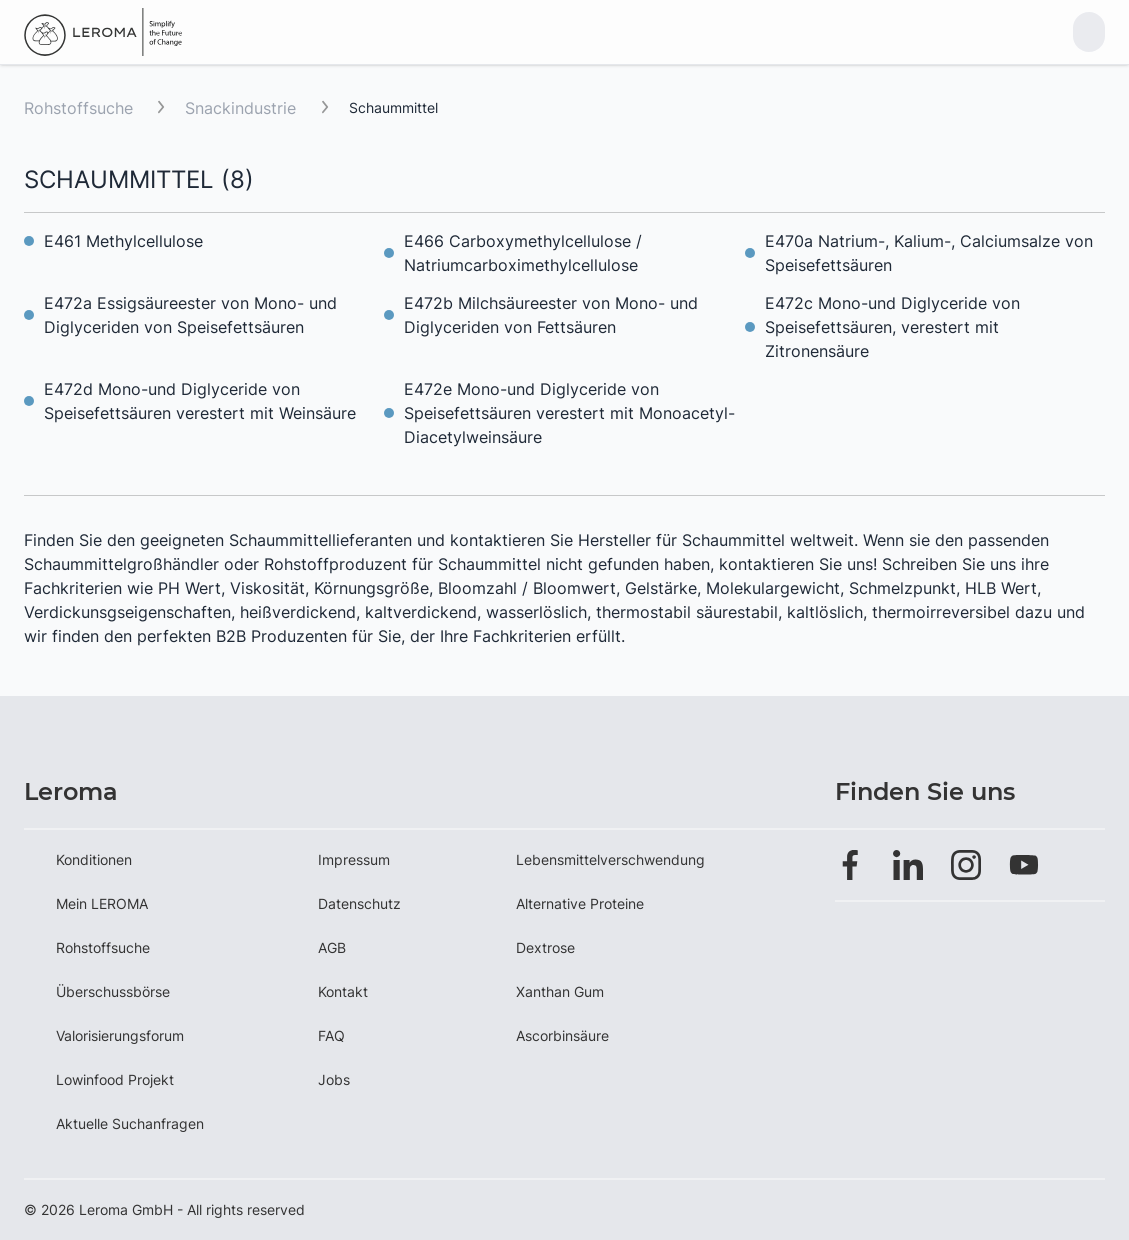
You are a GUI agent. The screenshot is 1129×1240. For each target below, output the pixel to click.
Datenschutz (359, 903)
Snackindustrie (243, 108)
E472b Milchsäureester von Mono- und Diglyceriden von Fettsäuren (551, 315)
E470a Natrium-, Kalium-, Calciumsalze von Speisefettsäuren (929, 253)
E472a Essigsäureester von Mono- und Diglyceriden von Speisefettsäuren (190, 315)
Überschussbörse (113, 991)
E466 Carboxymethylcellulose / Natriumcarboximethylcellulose (523, 253)
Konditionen (94, 859)
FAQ (331, 1035)
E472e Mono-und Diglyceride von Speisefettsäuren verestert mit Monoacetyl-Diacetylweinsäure (569, 413)
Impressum (354, 859)
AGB (332, 947)
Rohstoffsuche (78, 108)
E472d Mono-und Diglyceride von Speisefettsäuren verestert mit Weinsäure (200, 401)
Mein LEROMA (102, 903)
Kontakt (343, 991)
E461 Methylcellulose (123, 241)
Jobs (334, 1079)
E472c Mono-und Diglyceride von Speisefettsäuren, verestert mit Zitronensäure (892, 327)
